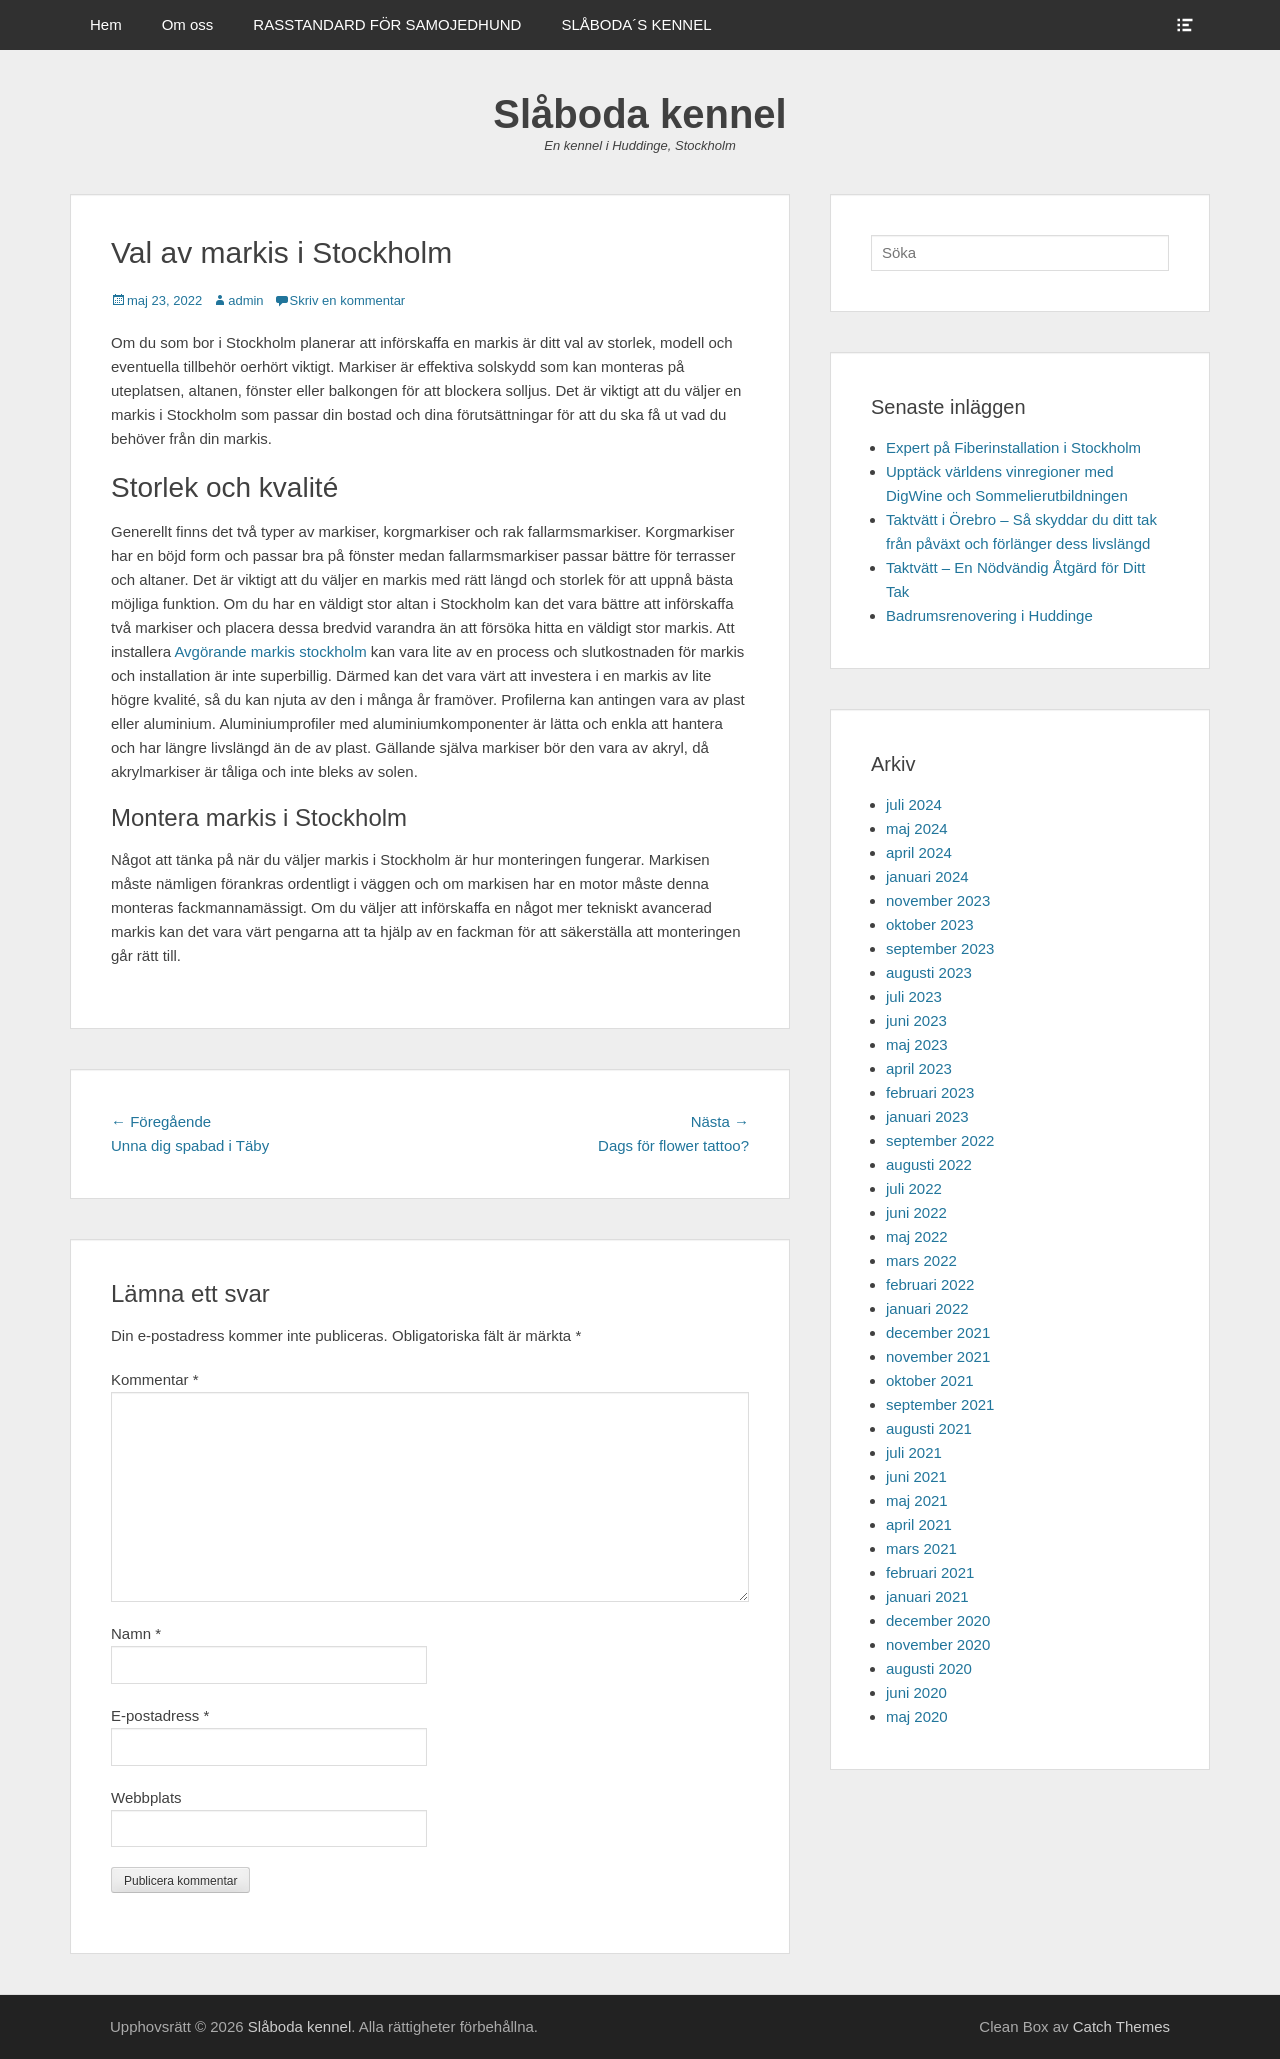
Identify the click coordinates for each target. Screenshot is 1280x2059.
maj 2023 (917, 1044)
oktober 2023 (930, 924)
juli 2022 (914, 1188)
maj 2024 (917, 828)
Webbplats (146, 1797)
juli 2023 (914, 996)
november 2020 (938, 1644)
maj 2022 (917, 1236)
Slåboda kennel (639, 114)
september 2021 (940, 1404)
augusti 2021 (929, 1428)
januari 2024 (927, 876)
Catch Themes (1121, 2026)
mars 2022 (921, 1260)
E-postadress (160, 1715)
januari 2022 (927, 1308)
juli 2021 (914, 1452)
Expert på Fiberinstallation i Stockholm (1013, 447)
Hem (106, 24)
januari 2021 (927, 1596)
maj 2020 (917, 1716)
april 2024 (919, 852)
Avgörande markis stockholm (270, 651)
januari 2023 (927, 1116)
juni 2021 (916, 1476)
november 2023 (938, 900)
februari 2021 (930, 1572)
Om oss (188, 24)
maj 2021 (917, 1500)
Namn (136, 1633)
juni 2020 (916, 1692)
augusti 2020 (929, 1668)
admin (245, 300)
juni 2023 (916, 1020)
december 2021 (938, 1332)
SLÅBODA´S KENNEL (636, 24)
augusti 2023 (929, 972)
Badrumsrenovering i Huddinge (989, 615)
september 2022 (940, 1140)
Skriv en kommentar (348, 300)
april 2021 (919, 1524)
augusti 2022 (929, 1164)
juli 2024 (914, 804)
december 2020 (938, 1620)
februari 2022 (930, 1284)
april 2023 (919, 1068)
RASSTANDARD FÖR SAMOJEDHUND (387, 24)
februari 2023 (930, 1092)
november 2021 (938, 1356)
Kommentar (155, 1379)
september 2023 (940, 948)
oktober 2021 (930, 1380)
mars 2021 (921, 1548)
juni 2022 (916, 1212)
